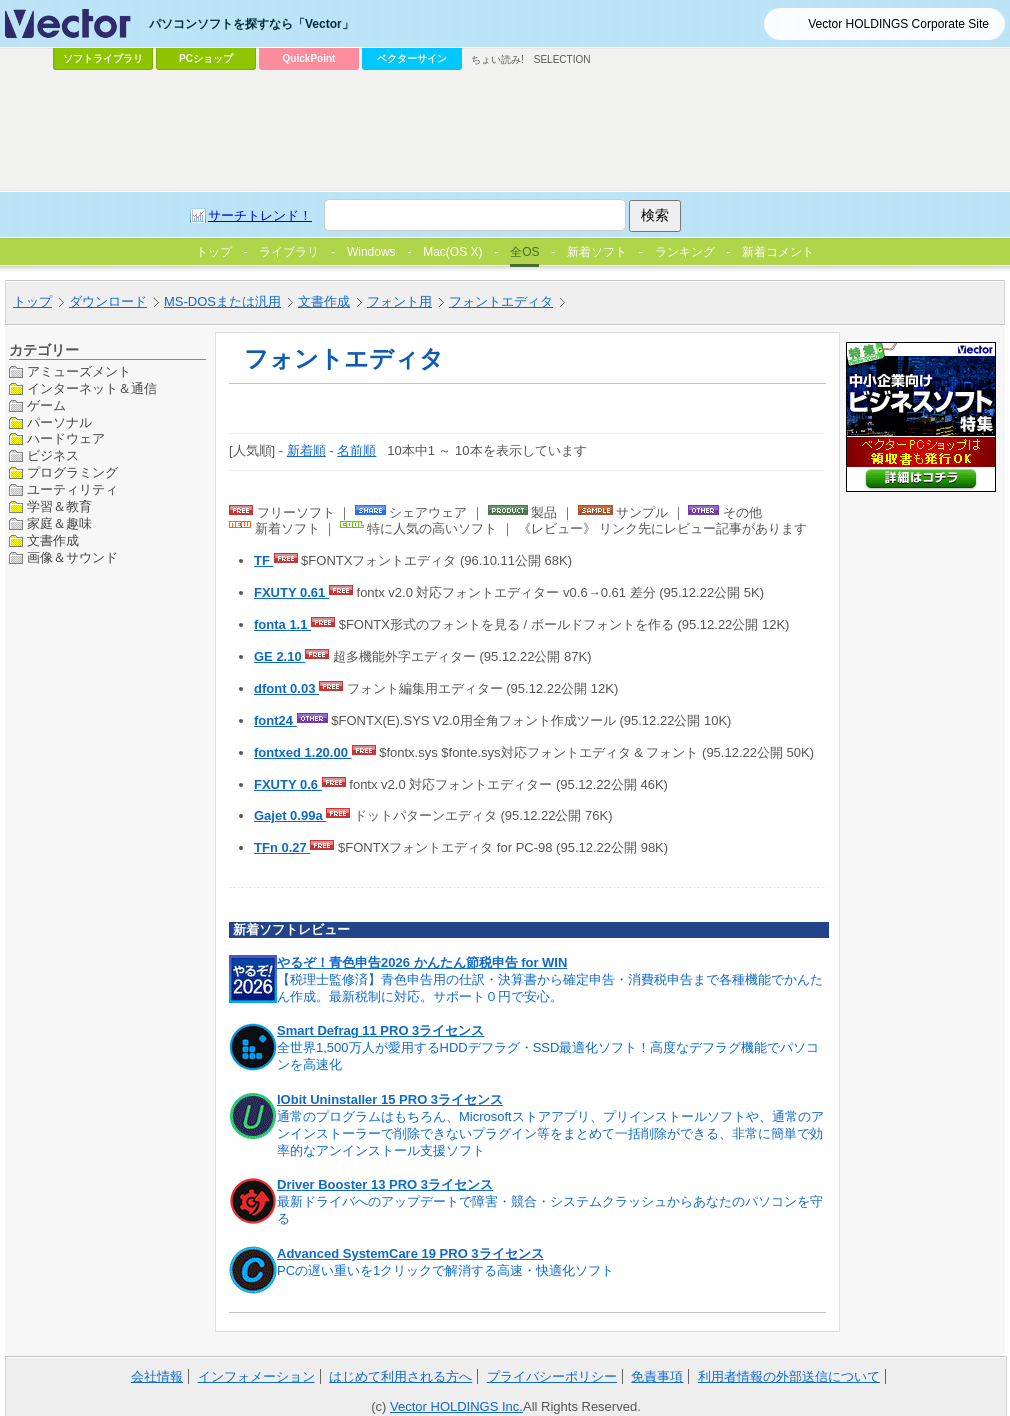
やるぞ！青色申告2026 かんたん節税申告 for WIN (422, 962)
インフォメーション (256, 1376)
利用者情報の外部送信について (789, 1376)
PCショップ (206, 58)
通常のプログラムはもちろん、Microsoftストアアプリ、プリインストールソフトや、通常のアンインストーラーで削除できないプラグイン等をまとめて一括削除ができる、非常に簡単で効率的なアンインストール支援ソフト (550, 1133)
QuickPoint (309, 58)
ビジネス (53, 455)
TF (264, 560)
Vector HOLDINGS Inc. (456, 1406)
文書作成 (53, 540)
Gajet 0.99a (290, 815)
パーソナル (59, 422)
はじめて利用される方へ (400, 1376)
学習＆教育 (59, 506)
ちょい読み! (497, 59)
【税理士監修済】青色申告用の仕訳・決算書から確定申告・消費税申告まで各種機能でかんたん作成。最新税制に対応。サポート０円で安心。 (550, 988)
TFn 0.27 (282, 847)
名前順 (356, 450)
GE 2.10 (279, 656)
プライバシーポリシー (552, 1376)
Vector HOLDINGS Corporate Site (898, 24)
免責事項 (657, 1376)
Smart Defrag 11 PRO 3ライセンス (380, 1030)
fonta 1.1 (282, 624)
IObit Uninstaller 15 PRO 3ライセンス (390, 1099)
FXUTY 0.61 (291, 592)
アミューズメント (79, 371)
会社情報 (157, 1376)
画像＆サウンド (72, 557)
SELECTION (562, 59)
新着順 (306, 450)
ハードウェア (66, 438)
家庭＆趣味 (59, 523)
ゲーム (46, 405)
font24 (275, 720)
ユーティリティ (72, 489)
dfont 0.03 (286, 688)
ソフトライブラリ (103, 58)
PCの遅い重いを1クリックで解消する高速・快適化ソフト (445, 1270)
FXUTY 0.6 (288, 784)
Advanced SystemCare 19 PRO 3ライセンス (410, 1253)
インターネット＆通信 (92, 388)
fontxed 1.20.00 (303, 752)
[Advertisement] (362, 226)
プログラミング (72, 472)
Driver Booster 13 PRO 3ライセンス (385, 1184)
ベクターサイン (412, 58)
